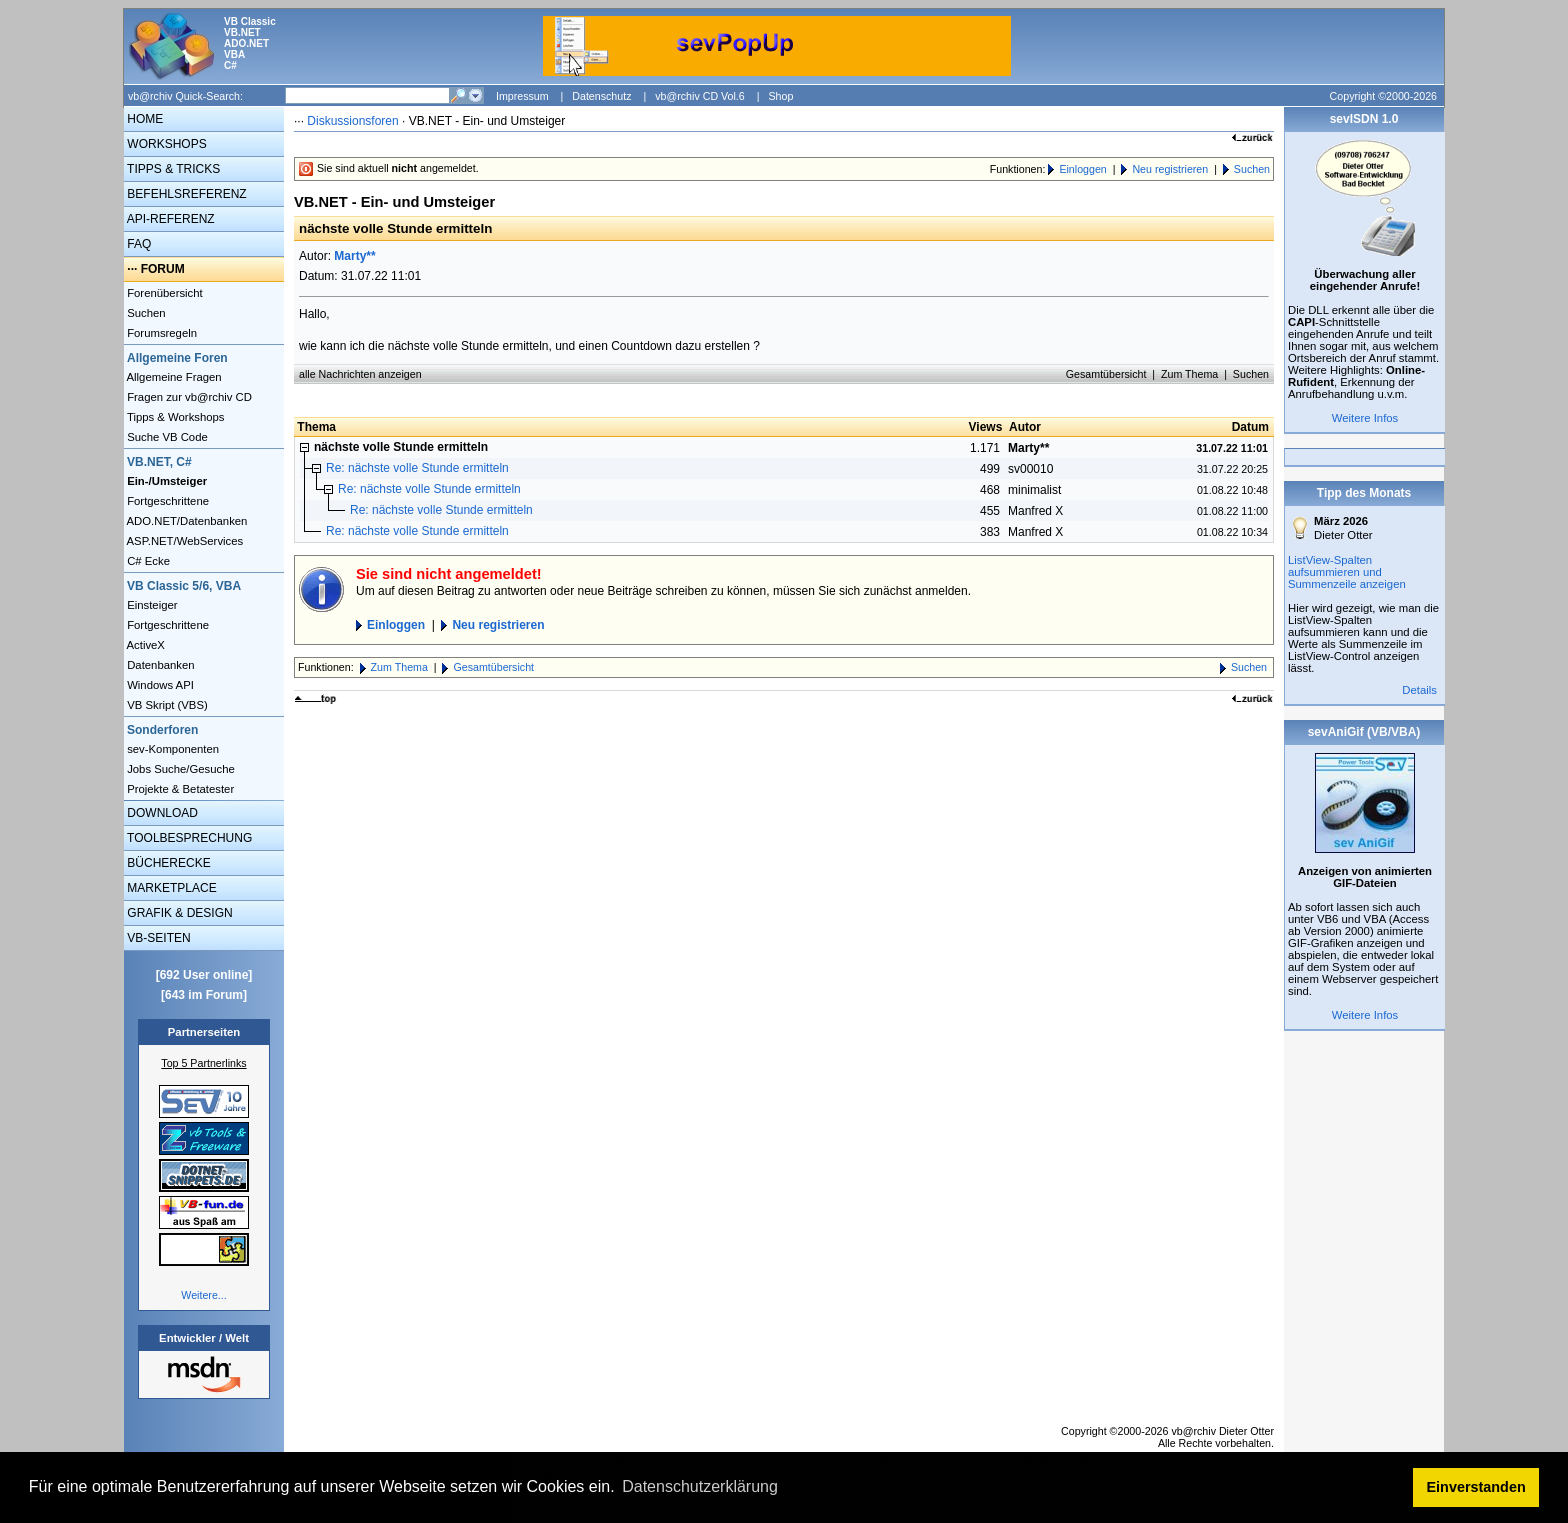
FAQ (137, 244)
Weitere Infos (1365, 418)
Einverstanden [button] (1476, 1487)
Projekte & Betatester (179, 789)
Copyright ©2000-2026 (1383, 96)
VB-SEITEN (157, 938)
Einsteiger (151, 605)
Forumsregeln (160, 333)
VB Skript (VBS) (166, 705)
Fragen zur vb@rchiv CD (188, 397)
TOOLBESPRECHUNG (188, 838)
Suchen (145, 313)
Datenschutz (601, 96)
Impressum (522, 96)
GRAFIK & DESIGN (178, 913)
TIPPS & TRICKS (172, 169)
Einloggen (1082, 169)
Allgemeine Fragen (173, 377)
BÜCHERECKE (167, 863)
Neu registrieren (1170, 169)
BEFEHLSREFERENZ (185, 194)
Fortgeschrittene (166, 501)
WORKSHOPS (165, 144)
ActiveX (144, 645)
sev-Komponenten (171, 749)
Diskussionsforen (352, 121)
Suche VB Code (166, 437)
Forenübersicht (163, 293)
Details (1419, 690)
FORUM (163, 269)
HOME (143, 119)
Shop (780, 96)
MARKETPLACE (170, 888)
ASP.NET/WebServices (183, 541)
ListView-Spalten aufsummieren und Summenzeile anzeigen (1347, 572)
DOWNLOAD (161, 813)
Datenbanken (159, 665)
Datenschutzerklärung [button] (700, 1486)
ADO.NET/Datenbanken (185, 521)
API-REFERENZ (169, 219)
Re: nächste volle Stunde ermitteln (417, 468)
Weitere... (203, 1295)
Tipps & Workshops (174, 417)
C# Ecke (147, 561)
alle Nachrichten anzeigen (360, 374)
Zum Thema (1189, 374)
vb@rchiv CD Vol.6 (700, 96)
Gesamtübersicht (1106, 374)
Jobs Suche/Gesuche (179, 769)
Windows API (159, 685)
